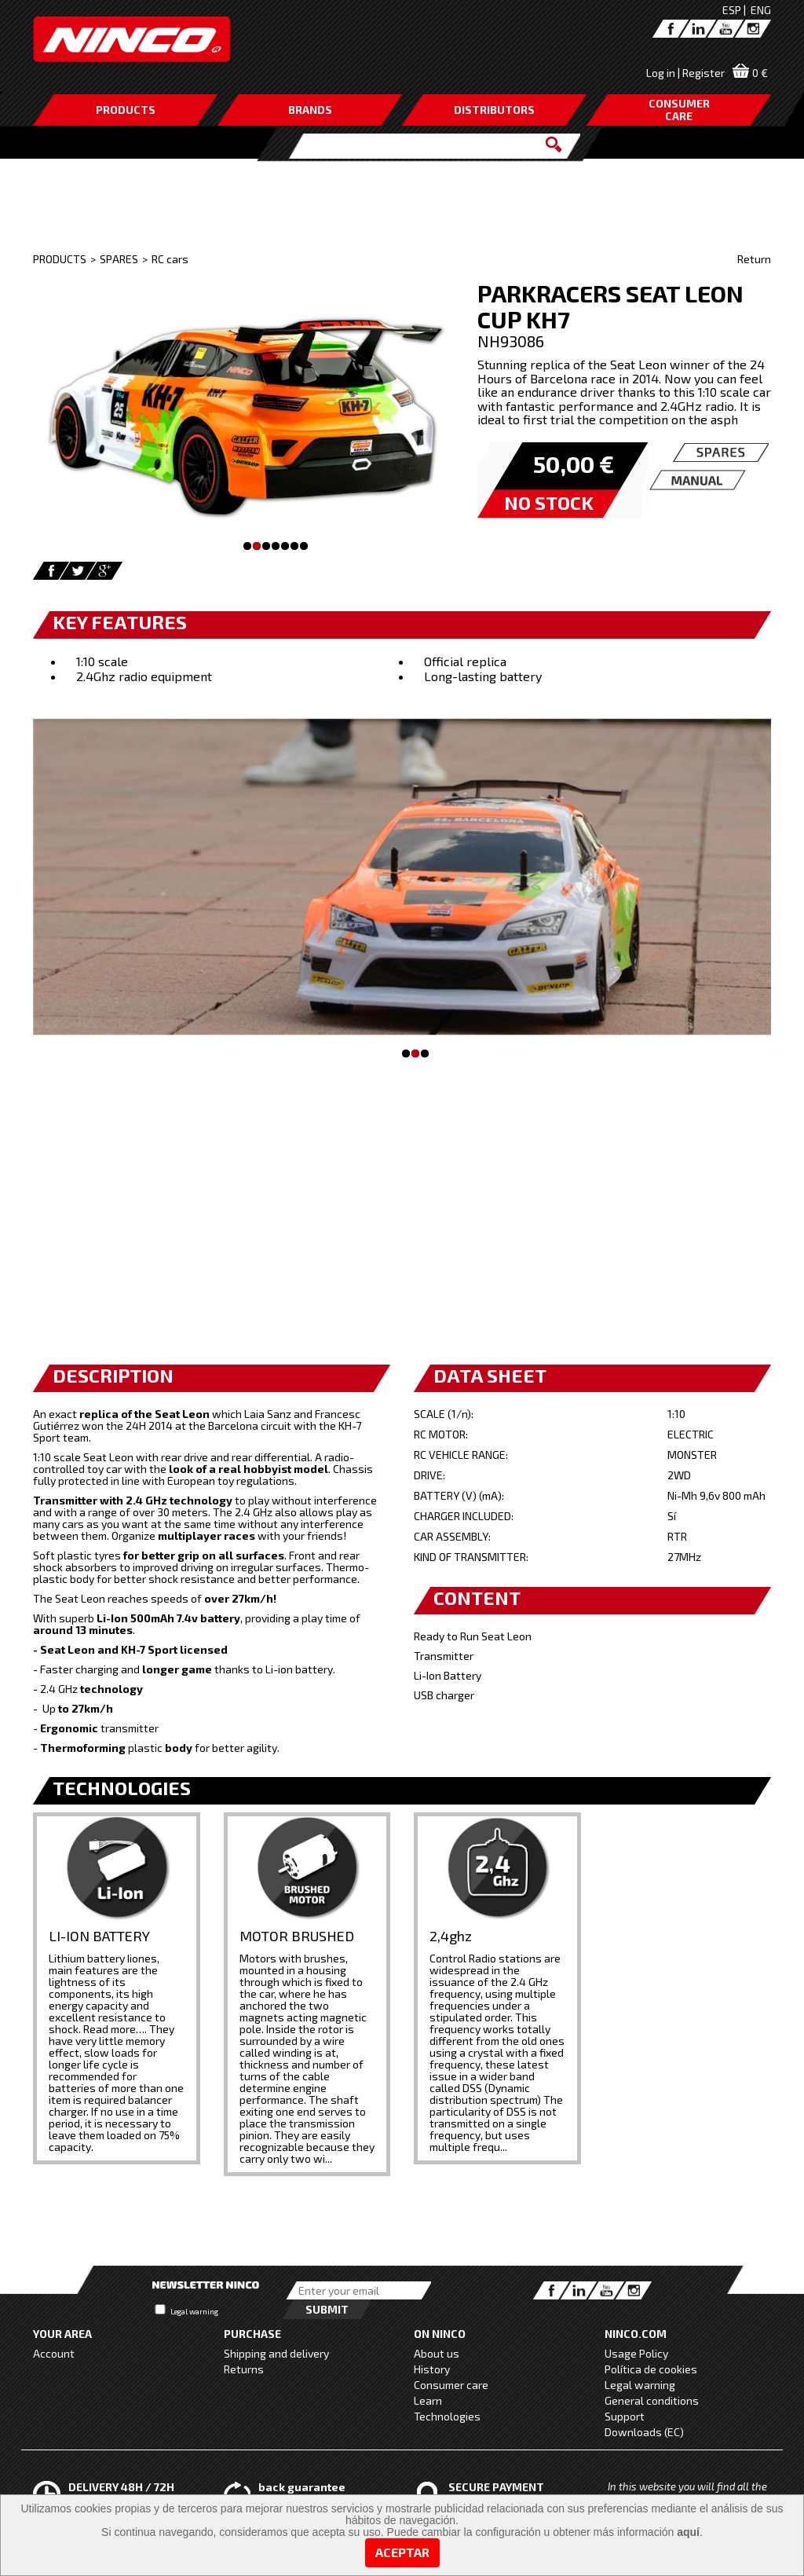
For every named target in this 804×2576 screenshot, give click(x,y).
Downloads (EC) (644, 2432)
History (432, 2369)
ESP (731, 9)
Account (54, 2353)
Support (625, 2416)
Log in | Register (685, 72)
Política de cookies (651, 2369)
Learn (428, 2400)
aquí (688, 2532)
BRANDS (310, 109)
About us (436, 2353)
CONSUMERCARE (679, 110)
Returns (244, 2369)
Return (754, 259)
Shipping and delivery (276, 2353)
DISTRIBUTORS (494, 109)
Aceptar (402, 2552)
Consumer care (451, 2384)
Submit (327, 2309)
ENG (761, 9)
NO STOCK (549, 502)
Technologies (447, 2416)
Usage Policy (636, 2353)
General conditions (652, 2400)
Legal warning (194, 2311)
